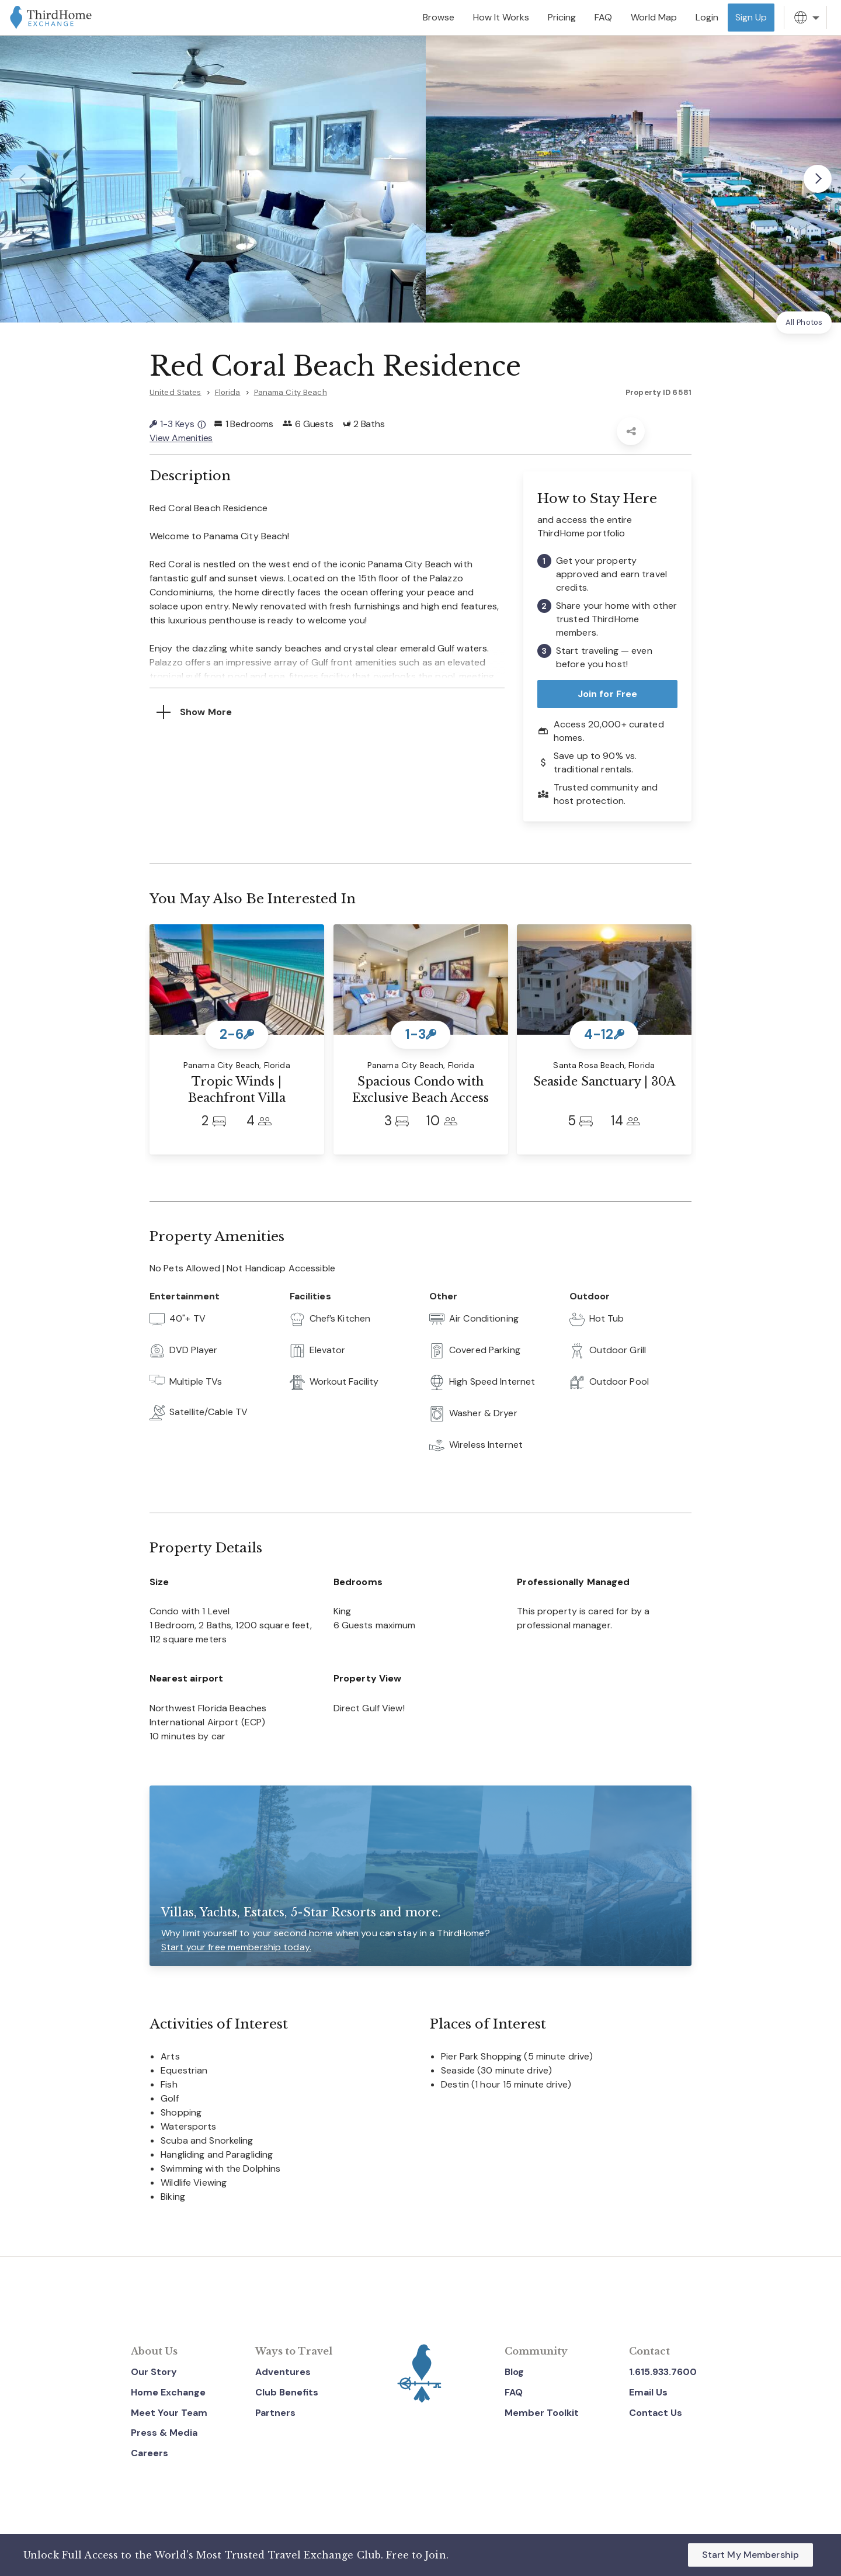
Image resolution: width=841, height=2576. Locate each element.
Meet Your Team (169, 2413)
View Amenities (181, 438)
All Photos (804, 322)
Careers (149, 2453)
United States (175, 392)
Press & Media (164, 2432)
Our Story (154, 2372)
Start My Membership (750, 2555)
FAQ (514, 2392)
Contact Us (655, 2413)
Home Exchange (168, 2392)
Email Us (648, 2392)
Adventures (283, 2372)
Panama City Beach (290, 392)
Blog (514, 2372)
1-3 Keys (178, 424)
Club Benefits (286, 2392)
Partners (275, 2413)
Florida (228, 392)
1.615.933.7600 (663, 2372)
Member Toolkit (542, 2413)
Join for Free (608, 694)
